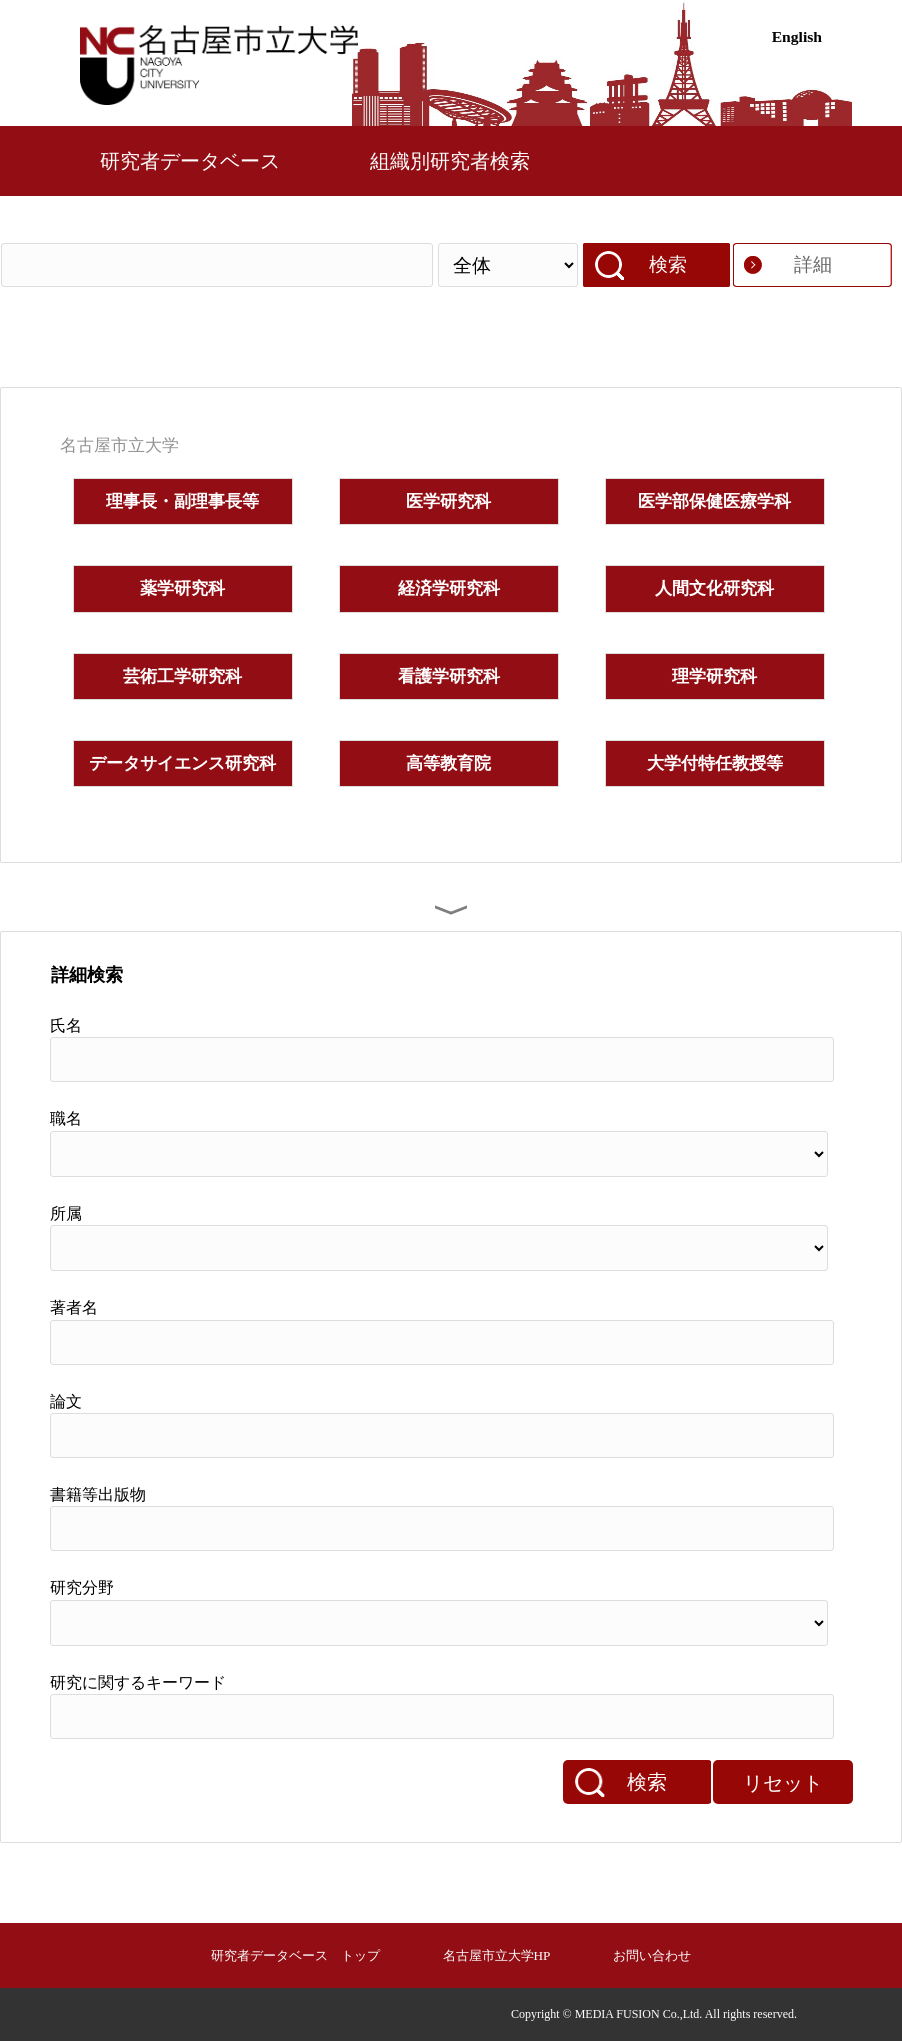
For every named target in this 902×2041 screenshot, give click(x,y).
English (797, 36)
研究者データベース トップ (295, 1955)
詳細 (813, 264)
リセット (783, 1783)
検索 (668, 264)
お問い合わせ (652, 1955)
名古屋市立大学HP (497, 1955)
